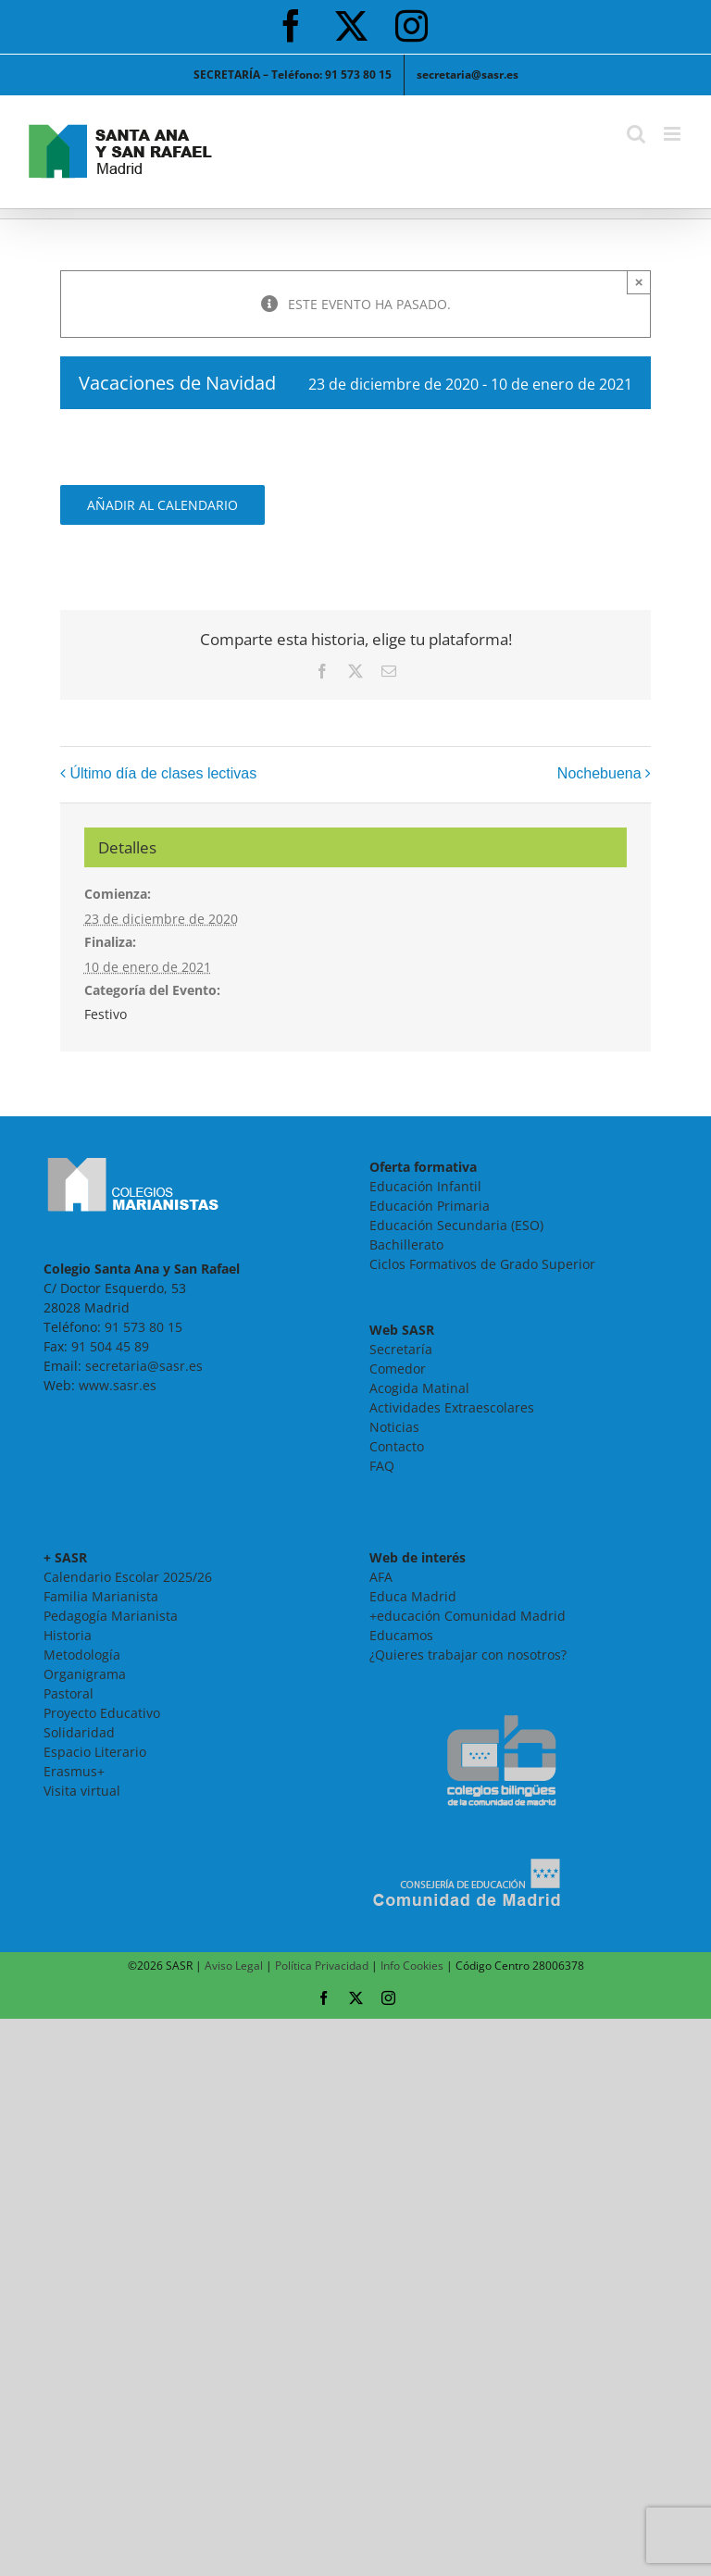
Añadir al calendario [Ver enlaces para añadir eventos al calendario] (162, 505)
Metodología (82, 1654)
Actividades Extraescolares (451, 1407)
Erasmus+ (74, 1771)
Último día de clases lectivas (162, 773)
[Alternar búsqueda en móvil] (636, 133)
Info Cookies (411, 1965)
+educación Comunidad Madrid (467, 1615)
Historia (68, 1635)
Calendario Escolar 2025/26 (128, 1577)
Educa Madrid (412, 1596)
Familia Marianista (101, 1596)
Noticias (394, 1427)
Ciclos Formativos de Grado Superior (482, 1264)
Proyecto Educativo (102, 1713)
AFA (381, 1577)
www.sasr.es (117, 1385)
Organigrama (85, 1674)
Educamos (401, 1635)
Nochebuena (599, 773)
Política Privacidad (321, 1965)
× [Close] (639, 282)
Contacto (396, 1446)
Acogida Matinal (419, 1388)
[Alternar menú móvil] (673, 133)
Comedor (397, 1368)
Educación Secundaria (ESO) (456, 1225)
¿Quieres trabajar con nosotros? (468, 1654)
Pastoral (69, 1693)
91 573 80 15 (143, 1327)
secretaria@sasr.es (144, 1366)
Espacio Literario (95, 1752)
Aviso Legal (234, 1965)
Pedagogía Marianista (111, 1615)
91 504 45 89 (110, 1346)
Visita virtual (82, 1790)
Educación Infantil (425, 1186)
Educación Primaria (429, 1205)
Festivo (105, 1014)
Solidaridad (79, 1732)
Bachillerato (406, 1244)
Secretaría (400, 1349)
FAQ (381, 1466)
